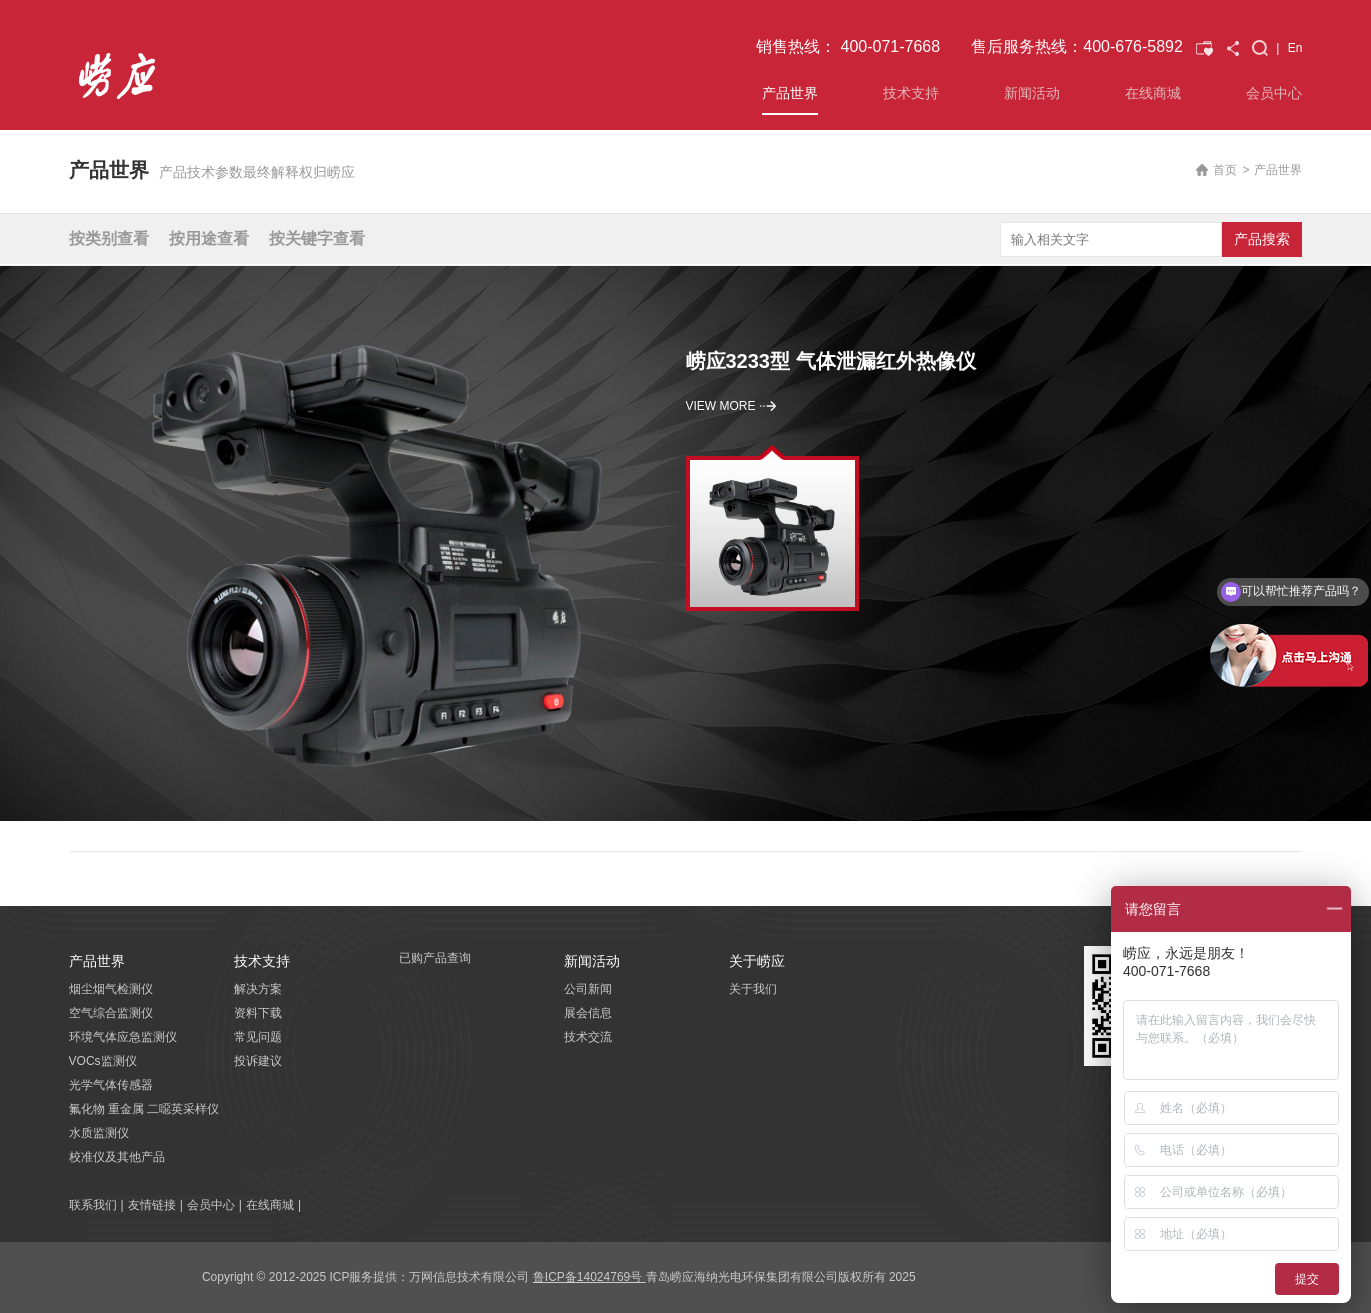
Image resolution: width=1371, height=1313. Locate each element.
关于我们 (753, 989)
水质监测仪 (99, 1133)
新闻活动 (1032, 93)
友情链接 (152, 1205)
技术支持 (911, 93)
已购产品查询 (435, 958)
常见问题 (258, 1037)
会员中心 (1274, 93)
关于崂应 (757, 961)
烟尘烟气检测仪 (111, 989)
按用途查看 (209, 238)
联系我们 (93, 1205)
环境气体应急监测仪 (123, 1037)
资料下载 (258, 1013)
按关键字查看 (317, 238)
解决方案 (258, 989)
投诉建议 (258, 1061)
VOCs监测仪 (103, 1061)
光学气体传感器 (111, 1085)
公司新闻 (588, 989)
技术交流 (588, 1037)
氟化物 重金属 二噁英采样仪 (144, 1109)
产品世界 (790, 93)
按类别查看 (109, 238)
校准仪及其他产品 (117, 1157)
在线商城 (1153, 93)
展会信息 (588, 1013)
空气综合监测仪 (111, 1013)
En (1295, 48)
